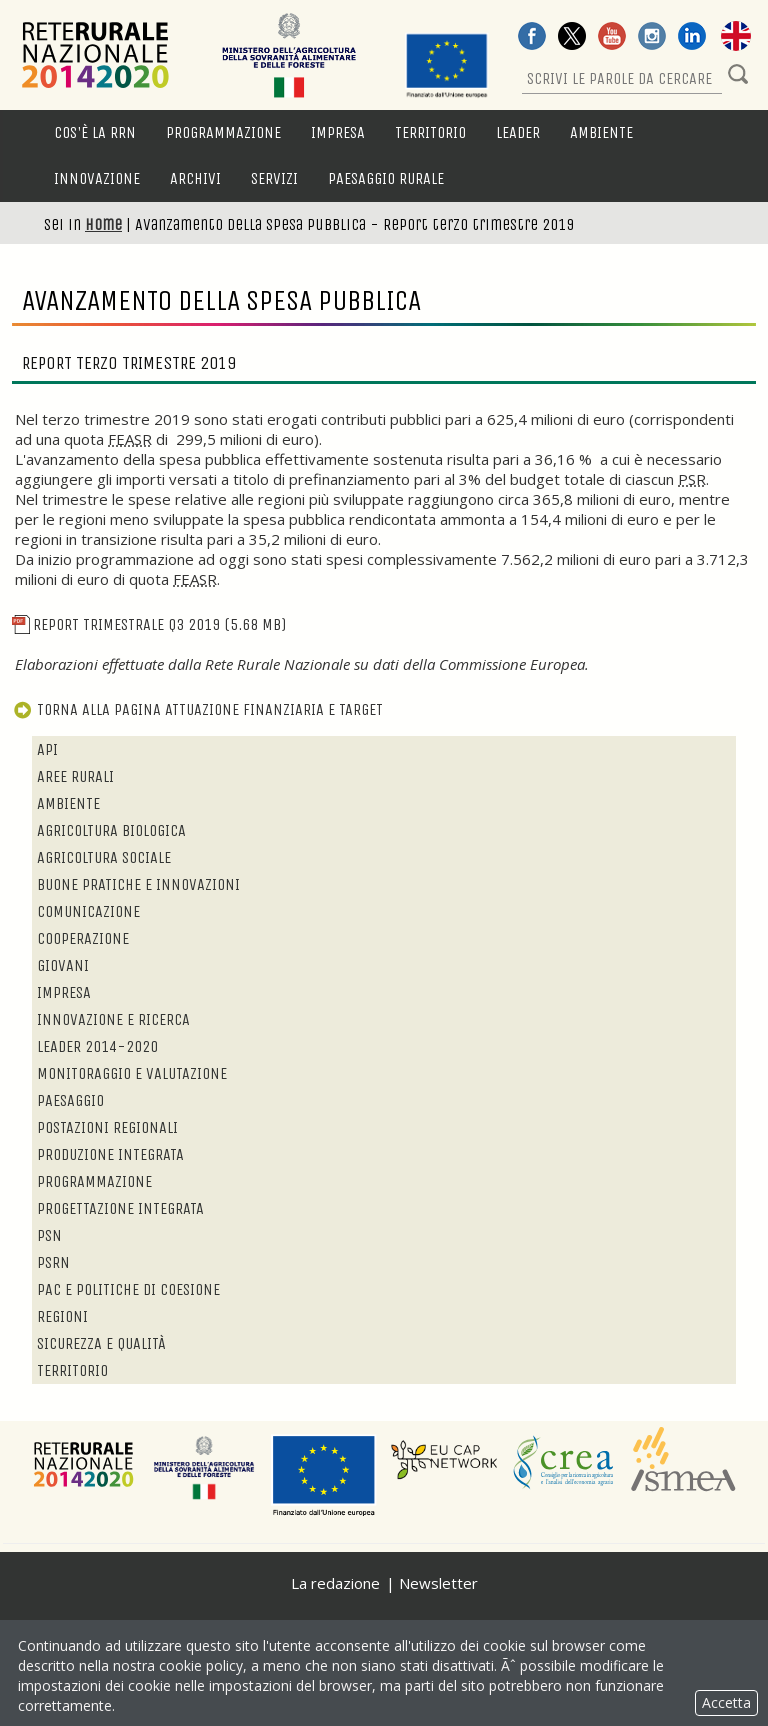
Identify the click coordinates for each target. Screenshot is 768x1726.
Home (103, 224)
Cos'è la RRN (95, 132)
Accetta (726, 1702)
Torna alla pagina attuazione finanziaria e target (197, 709)
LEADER (518, 132)
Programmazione (223, 132)
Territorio (430, 132)
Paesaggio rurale (386, 178)
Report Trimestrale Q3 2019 (149, 624)
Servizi (274, 178)
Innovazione (97, 178)
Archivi (195, 178)
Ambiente (601, 132)
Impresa (338, 132)
